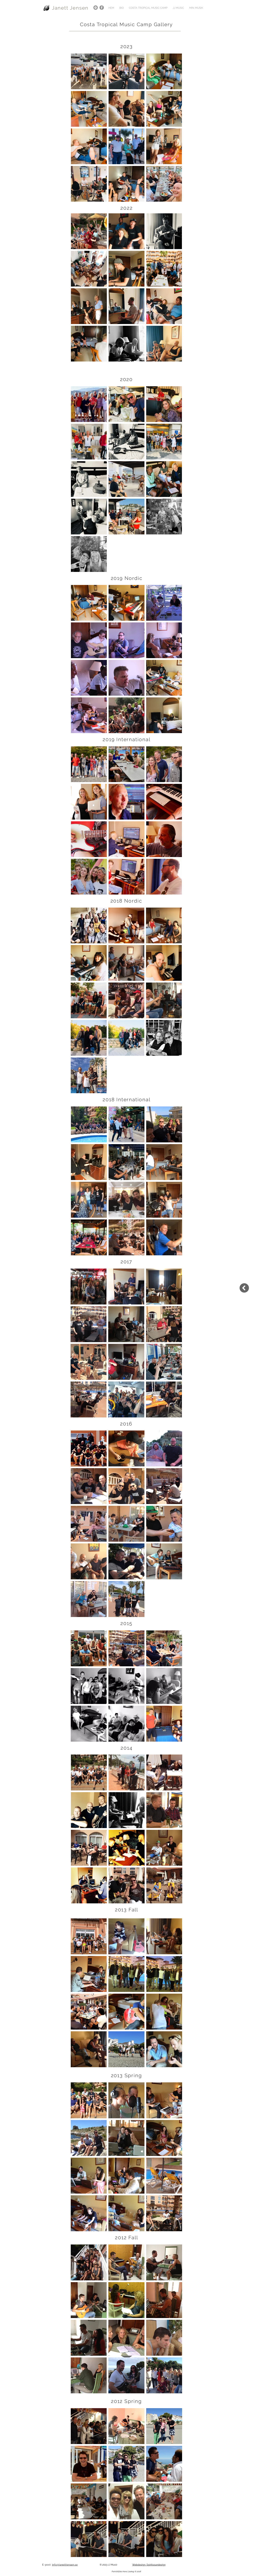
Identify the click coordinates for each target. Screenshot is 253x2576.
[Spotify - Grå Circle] (95, 7)
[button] (148, 8)
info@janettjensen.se (65, 2564)
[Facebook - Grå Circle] (101, 7)
